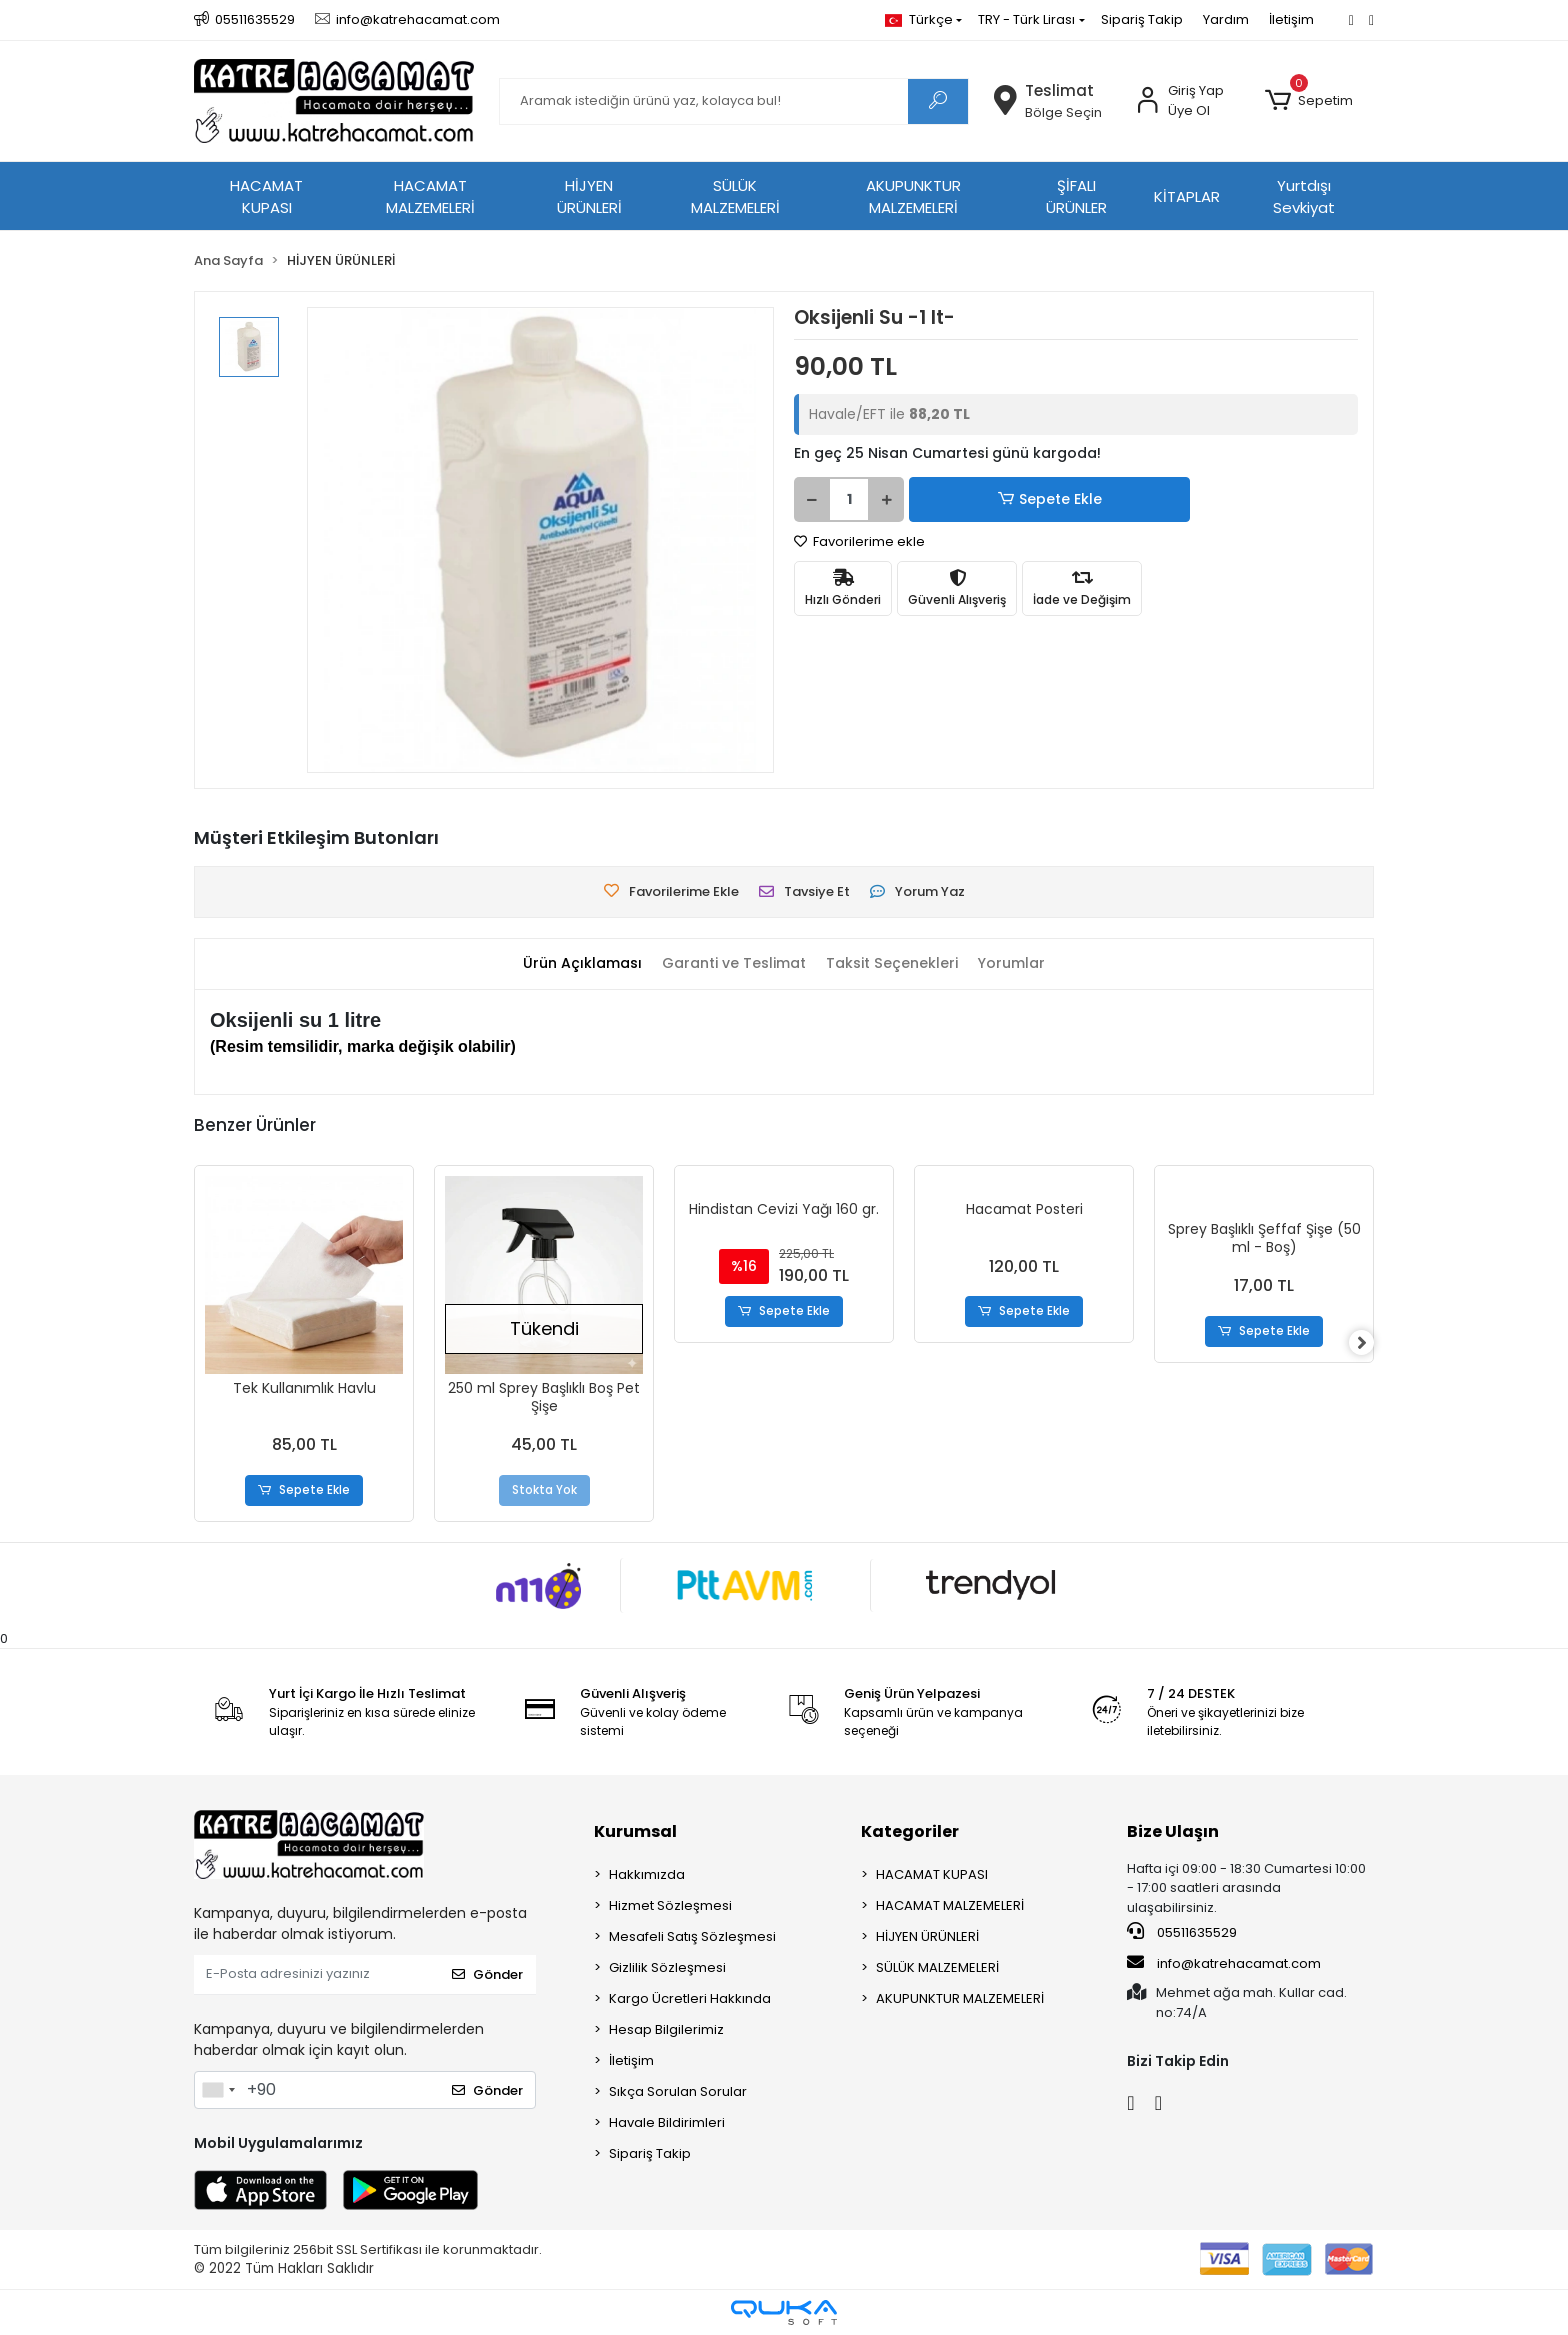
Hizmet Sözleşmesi (670, 1905)
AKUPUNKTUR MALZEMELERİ (913, 197)
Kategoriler (910, 1831)
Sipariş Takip (1142, 19)
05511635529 (1182, 1933)
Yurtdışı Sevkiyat (1304, 197)
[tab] (571, 963)
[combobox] (218, 2090)
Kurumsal (635, 1831)
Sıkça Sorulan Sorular (678, 2091)
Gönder (487, 1975)
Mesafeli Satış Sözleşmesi (692, 1936)
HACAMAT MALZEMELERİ (430, 197)
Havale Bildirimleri (667, 2122)
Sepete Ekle (979, 499)
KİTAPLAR (1187, 196)
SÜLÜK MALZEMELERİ (735, 197)
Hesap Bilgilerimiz (666, 2029)
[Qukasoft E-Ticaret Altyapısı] (784, 2312)
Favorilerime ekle (859, 541)
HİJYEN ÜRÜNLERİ (589, 197)
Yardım (1226, 19)
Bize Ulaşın (1173, 1831)
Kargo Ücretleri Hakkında (690, 1998)
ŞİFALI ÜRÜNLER (1076, 197)
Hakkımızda (647, 1874)
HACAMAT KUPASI (266, 197)
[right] (1374, 1344)
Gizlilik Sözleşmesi (667, 1967)
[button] (1309, 101)
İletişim (1291, 19)
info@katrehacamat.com (1224, 1963)
